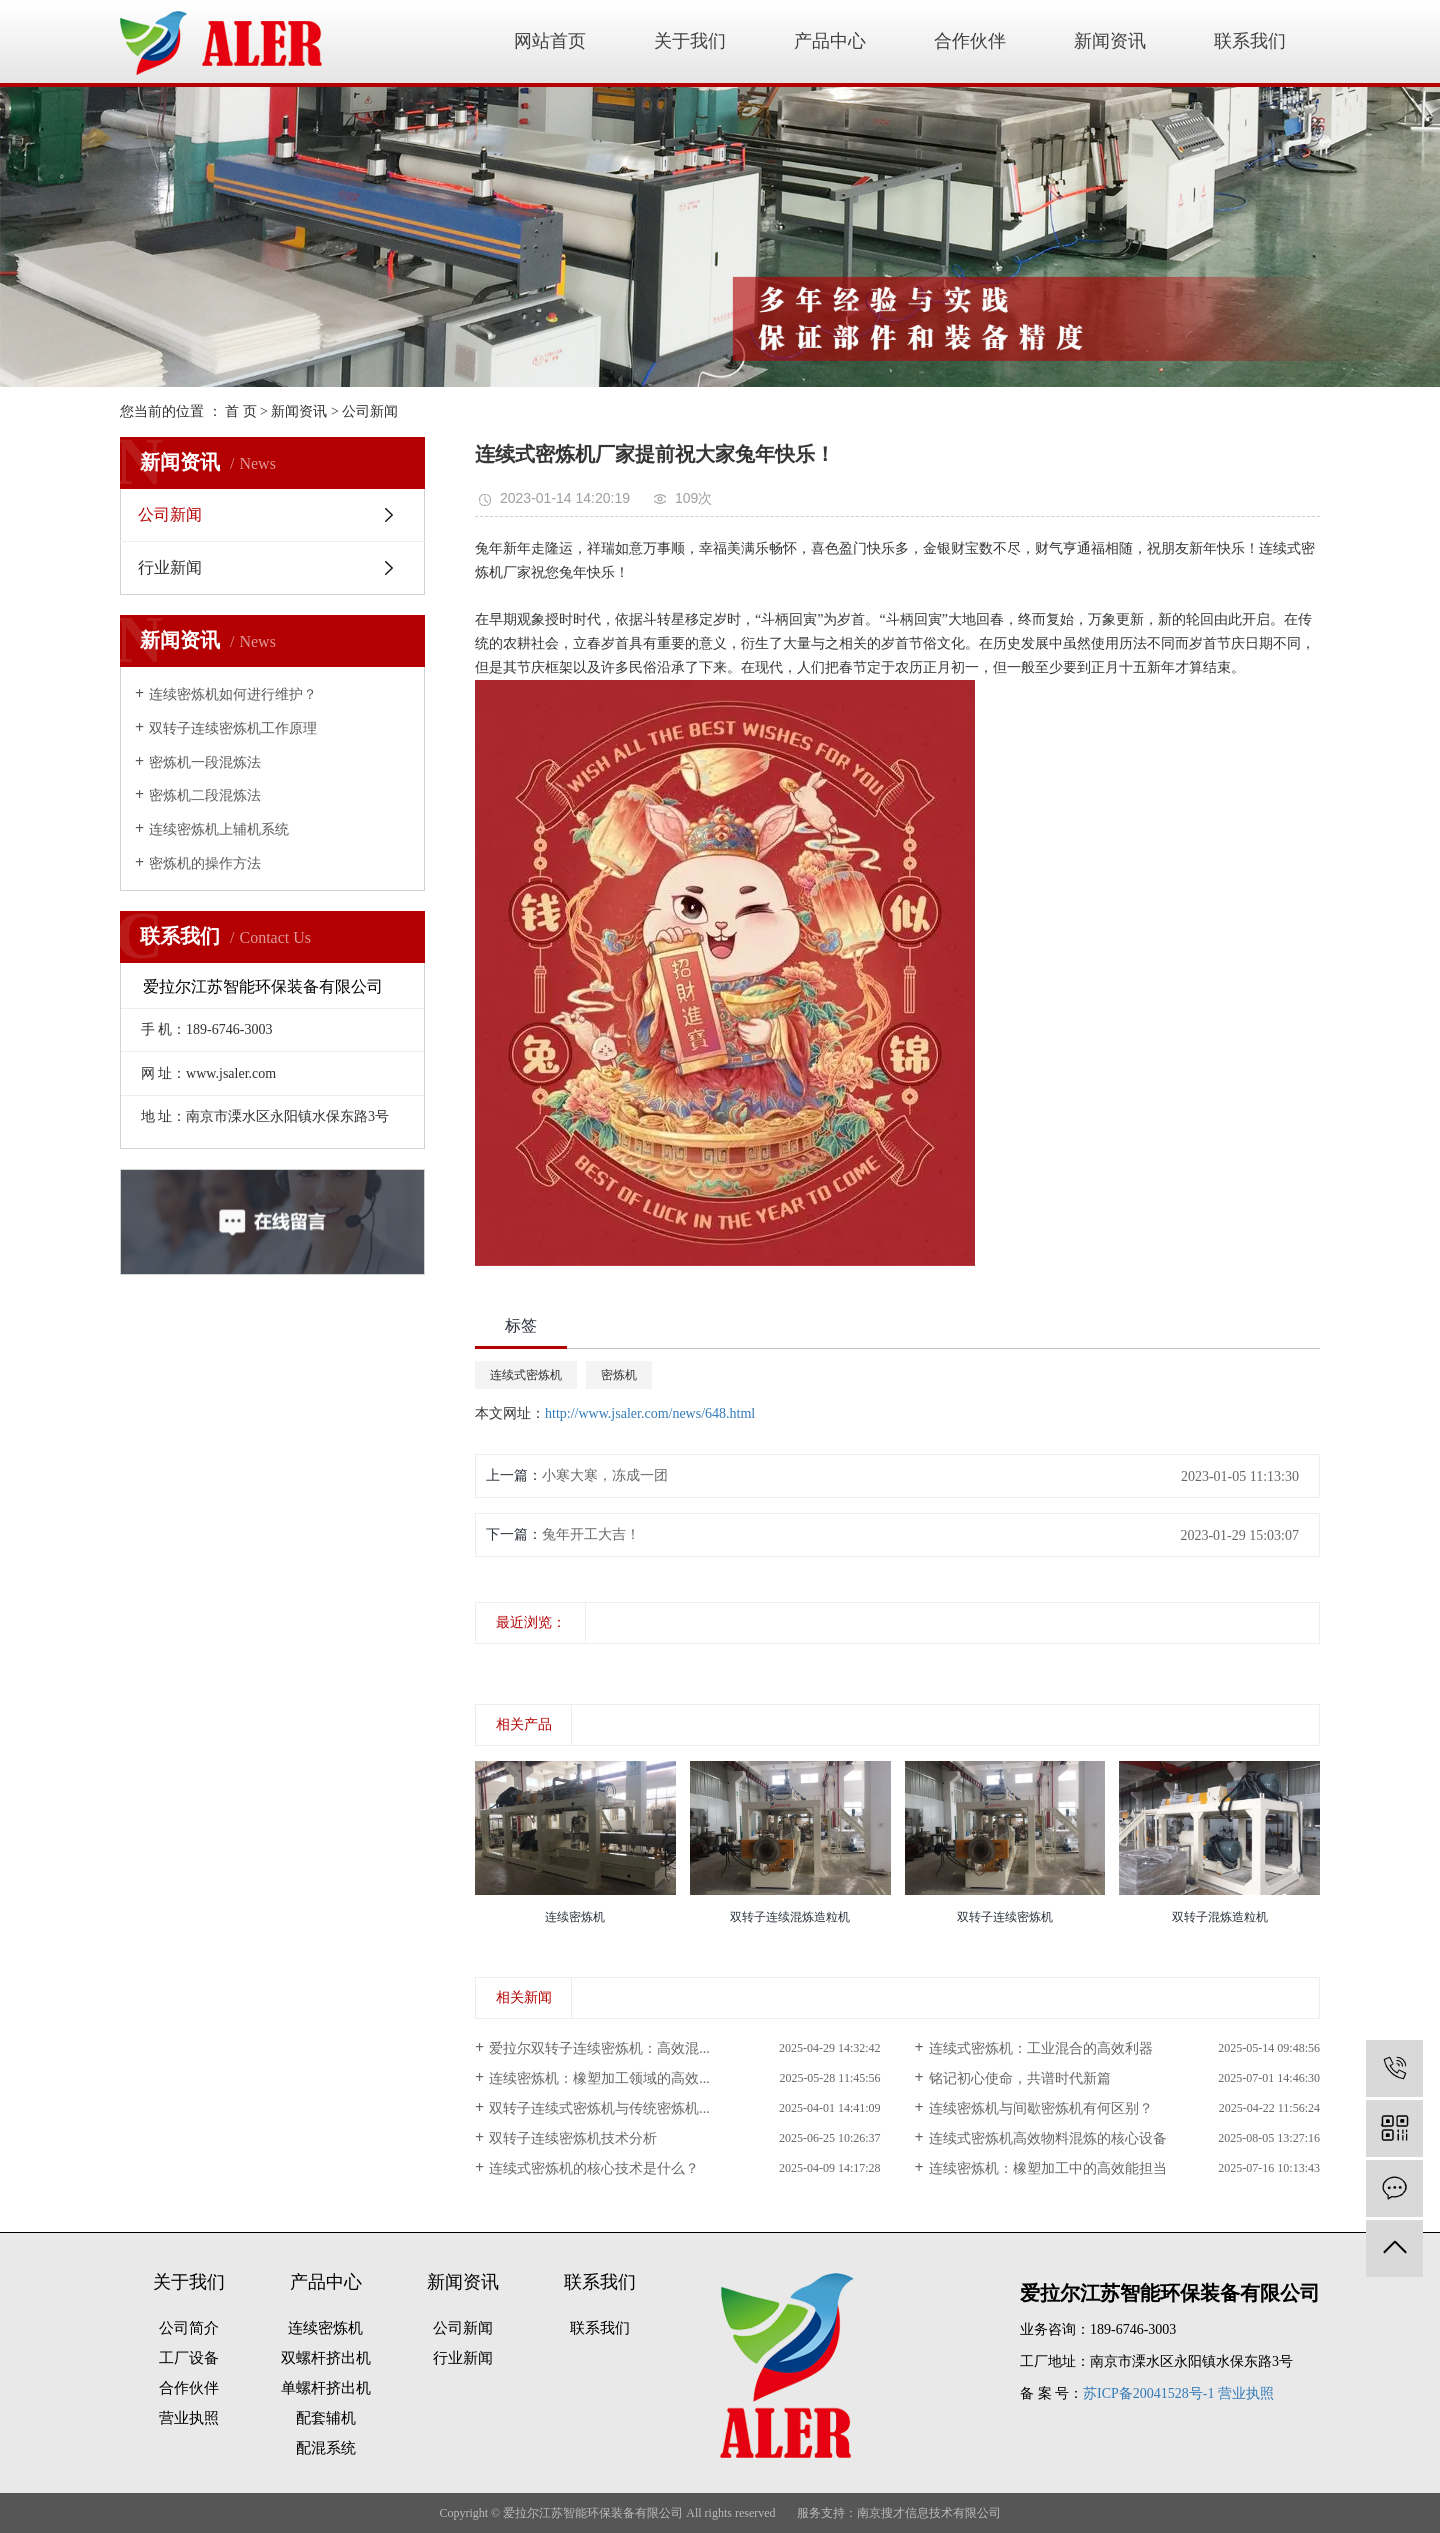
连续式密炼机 (526, 1375)
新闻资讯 (1110, 41)
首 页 (241, 411)
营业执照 (189, 2418)
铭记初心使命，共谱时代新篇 (1020, 2078)
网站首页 (550, 41)
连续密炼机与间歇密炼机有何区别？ (1041, 2108)
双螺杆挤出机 (326, 2358)
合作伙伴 (970, 41)
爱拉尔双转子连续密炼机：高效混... (599, 2048)
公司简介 (189, 2328)
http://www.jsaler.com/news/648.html (650, 1413)
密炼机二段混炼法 (205, 795)
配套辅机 (326, 2418)
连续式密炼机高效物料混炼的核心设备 (1048, 2138)
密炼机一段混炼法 (205, 762)
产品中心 (830, 41)
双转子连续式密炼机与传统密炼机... (599, 2108)
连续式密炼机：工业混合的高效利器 (1041, 2048)
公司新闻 (370, 411)
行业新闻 (170, 567)
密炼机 (619, 1375)
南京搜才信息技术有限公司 (929, 2513)
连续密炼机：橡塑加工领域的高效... (599, 2078)
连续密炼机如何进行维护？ (233, 694)
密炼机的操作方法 (205, 863)
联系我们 (1250, 41)
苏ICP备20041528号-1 (1148, 2393)
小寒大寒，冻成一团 (605, 1475)
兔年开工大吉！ (591, 1534)
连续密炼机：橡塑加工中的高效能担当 (1048, 2168)
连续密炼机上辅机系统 (219, 829)
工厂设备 (189, 2358)
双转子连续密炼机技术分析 (573, 2138)
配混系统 (326, 2448)
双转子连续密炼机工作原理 (233, 728)
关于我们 (690, 41)
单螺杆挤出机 (326, 2388)
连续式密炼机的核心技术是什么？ (594, 2168)
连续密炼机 (325, 2328)
